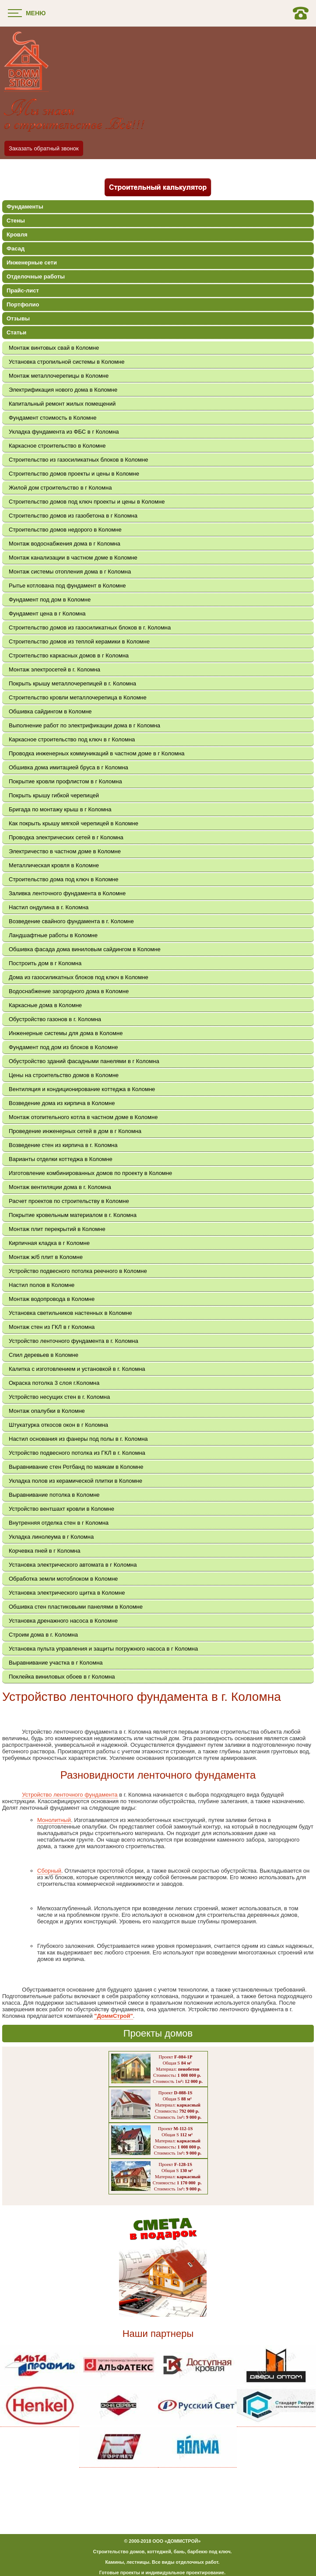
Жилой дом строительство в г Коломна (60, 487)
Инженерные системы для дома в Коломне (66, 1033)
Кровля (17, 234)
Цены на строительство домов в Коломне (64, 1075)
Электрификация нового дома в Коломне (63, 389)
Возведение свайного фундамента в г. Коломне (71, 921)
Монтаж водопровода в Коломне (52, 1299)
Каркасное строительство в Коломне (57, 445)
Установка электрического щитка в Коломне (67, 1592)
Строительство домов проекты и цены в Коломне (74, 473)
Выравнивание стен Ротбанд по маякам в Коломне (76, 1467)
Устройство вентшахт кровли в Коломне (61, 1508)
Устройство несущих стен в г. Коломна (59, 1397)
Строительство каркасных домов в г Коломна (69, 655)
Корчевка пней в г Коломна (45, 1550)
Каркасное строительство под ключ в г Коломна (72, 739)
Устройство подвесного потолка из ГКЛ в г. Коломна (77, 1453)
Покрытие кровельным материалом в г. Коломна (73, 1215)
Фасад (16, 248)
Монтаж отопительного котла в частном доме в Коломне (83, 1117)
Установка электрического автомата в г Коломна (73, 1564)
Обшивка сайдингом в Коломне (50, 711)
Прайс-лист (23, 290)
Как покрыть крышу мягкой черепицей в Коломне (73, 823)
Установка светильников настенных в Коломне (70, 1313)
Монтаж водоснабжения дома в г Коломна (64, 543)
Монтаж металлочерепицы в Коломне (59, 375)
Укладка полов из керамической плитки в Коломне (75, 1480)
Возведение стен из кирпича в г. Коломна (63, 1145)
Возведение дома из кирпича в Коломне (62, 1103)
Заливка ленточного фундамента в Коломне (67, 893)
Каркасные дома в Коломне (45, 1005)
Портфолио (23, 304)
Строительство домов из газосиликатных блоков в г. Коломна (90, 627)
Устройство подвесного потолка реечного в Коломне (78, 1271)
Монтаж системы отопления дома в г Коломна (70, 571)
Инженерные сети (32, 262)
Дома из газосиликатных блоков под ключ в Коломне (78, 977)
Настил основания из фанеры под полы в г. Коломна (78, 1439)
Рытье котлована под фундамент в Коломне (67, 585)
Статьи (16, 332)
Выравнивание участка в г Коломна (56, 1662)
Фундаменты (25, 206)
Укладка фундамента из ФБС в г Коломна (64, 431)
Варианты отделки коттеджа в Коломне (60, 1159)
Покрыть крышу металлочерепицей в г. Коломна (72, 683)
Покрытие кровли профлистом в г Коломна (65, 781)
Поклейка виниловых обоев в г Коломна (62, 1676)
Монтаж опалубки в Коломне (47, 1411)
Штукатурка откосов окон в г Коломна (58, 1425)
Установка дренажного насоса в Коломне (63, 1620)
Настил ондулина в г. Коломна (48, 907)
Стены (16, 220)
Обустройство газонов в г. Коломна (55, 1019)
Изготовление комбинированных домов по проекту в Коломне (90, 1173)
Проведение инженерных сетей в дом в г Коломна (75, 1131)
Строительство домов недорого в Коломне (65, 529)
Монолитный (54, 1820)
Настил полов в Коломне (41, 1285)
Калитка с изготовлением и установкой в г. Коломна (77, 1369)
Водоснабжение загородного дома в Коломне (69, 991)
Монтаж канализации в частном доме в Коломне (73, 557)
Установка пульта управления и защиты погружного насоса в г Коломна (103, 1648)
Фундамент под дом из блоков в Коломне (63, 1047)
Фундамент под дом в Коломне (50, 599)
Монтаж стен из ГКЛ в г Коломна (52, 1327)
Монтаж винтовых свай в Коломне (54, 347)
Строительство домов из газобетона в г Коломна (73, 515)
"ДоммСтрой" (113, 2016)
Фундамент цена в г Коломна (47, 613)
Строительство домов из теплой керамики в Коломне (79, 641)
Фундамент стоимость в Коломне (52, 417)
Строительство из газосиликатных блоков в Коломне (78, 459)
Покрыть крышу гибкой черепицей (54, 795)
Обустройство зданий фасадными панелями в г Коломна (84, 1061)
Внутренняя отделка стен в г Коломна (59, 1522)
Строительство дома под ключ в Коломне (63, 879)
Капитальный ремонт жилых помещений (62, 403)
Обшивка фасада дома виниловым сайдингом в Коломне (85, 949)
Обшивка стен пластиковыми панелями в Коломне (76, 1606)
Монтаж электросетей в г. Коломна (54, 669)
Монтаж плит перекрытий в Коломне (57, 1229)
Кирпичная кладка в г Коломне (49, 1243)
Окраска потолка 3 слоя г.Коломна (54, 1383)
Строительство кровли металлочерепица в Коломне (78, 697)
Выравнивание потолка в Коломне (54, 1494)
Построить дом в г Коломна (45, 963)
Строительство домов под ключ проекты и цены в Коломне (87, 501)
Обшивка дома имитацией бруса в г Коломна (68, 767)
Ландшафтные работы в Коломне (53, 935)
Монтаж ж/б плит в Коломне (46, 1257)
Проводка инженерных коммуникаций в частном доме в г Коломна (97, 753)
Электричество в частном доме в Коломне (65, 851)
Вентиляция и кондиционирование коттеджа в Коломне (82, 1089)
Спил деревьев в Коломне (43, 1355)
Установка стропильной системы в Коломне (66, 361)
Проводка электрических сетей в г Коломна (66, 837)
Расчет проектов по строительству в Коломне (69, 1201)
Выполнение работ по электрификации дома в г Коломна (84, 725)
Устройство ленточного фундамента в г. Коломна (73, 1341)
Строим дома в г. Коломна (43, 1634)
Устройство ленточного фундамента (69, 1794)
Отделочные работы (36, 276)
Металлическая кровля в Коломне (54, 865)
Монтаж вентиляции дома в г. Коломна (60, 1187)
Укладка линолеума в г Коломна (51, 1536)
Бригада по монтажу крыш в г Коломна (60, 809)
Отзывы (18, 318)
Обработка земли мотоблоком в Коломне (63, 1578)
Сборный (49, 1870)
